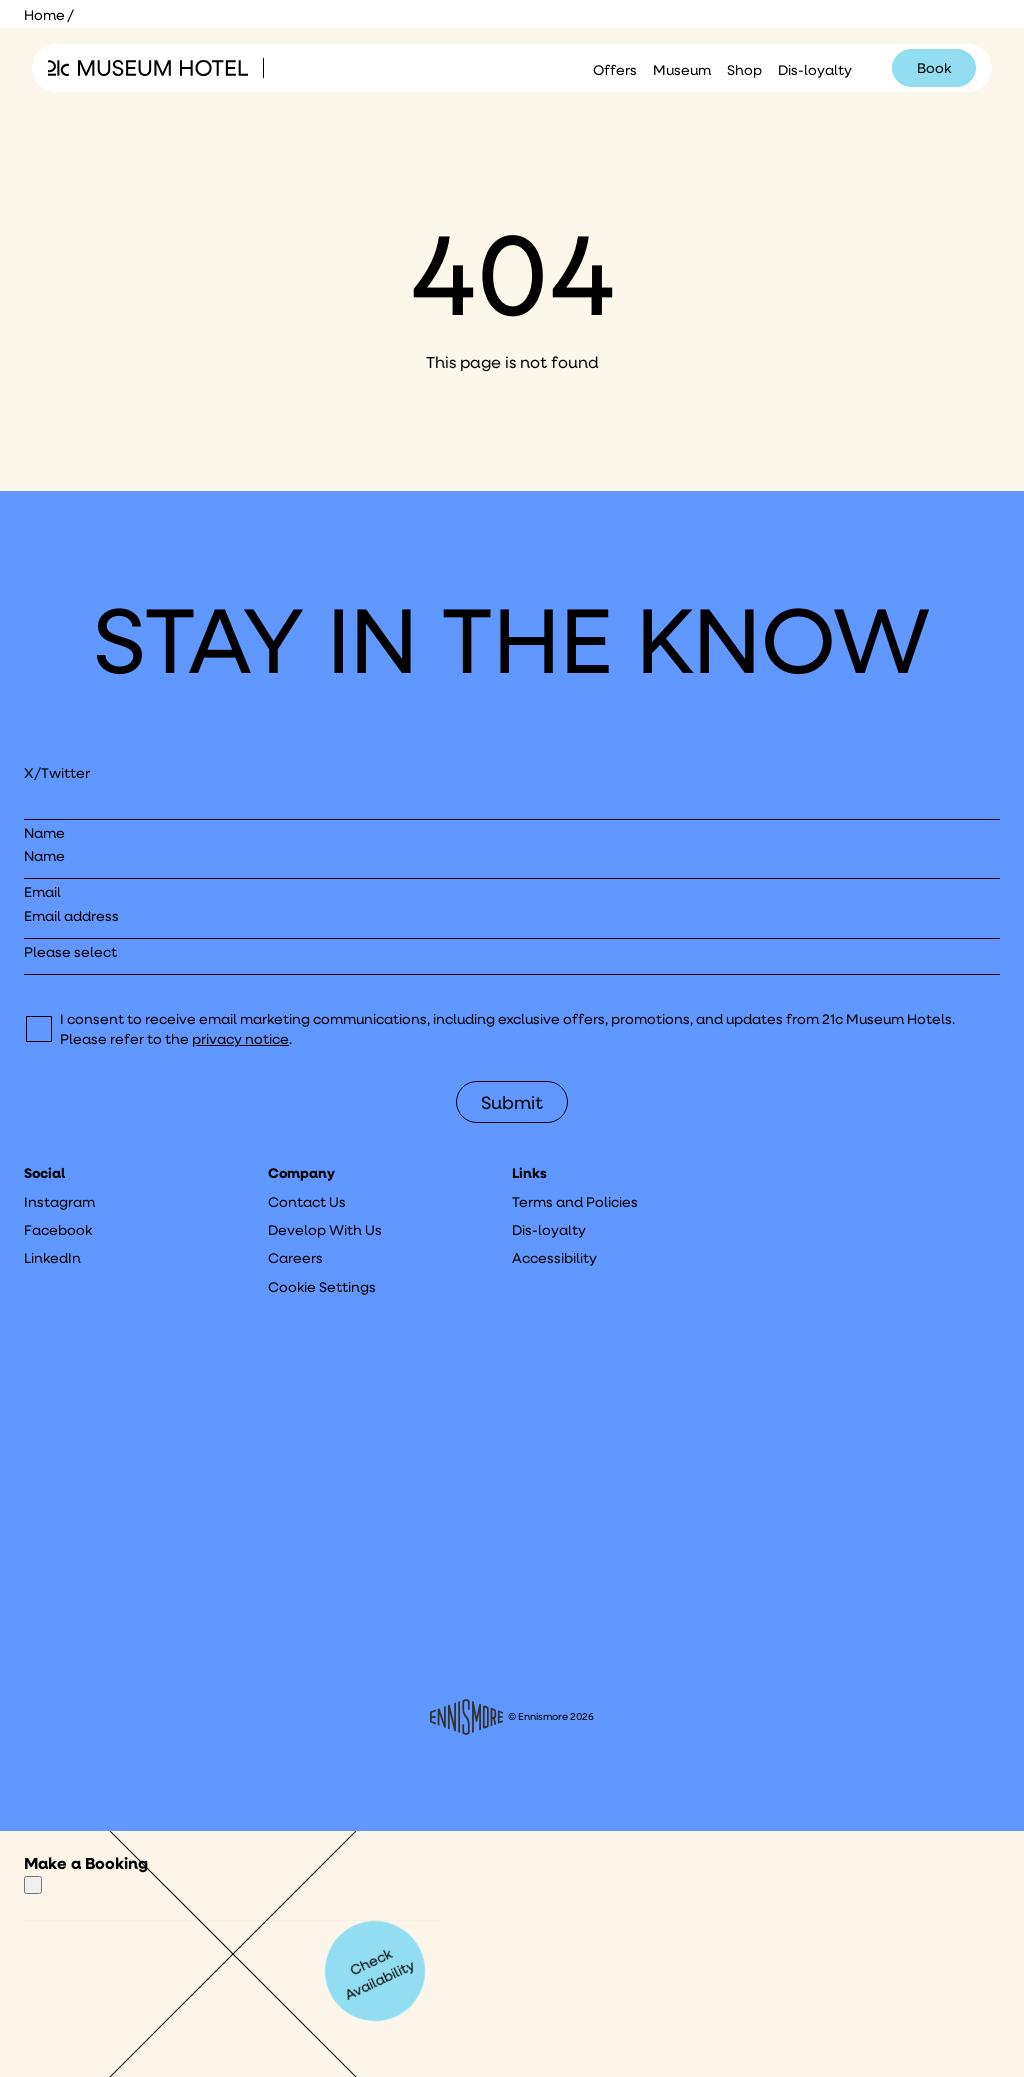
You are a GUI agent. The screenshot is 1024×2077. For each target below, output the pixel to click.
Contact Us (307, 1202)
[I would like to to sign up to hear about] (512, 958)
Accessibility (554, 1258)
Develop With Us (325, 1230)
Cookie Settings (322, 1287)
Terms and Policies (575, 1202)
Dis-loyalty (815, 70)
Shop (744, 70)
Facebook (58, 1230)
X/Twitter (57, 773)
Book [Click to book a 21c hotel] (934, 68)
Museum (682, 70)
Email (42, 892)
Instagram (59, 1202)
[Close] (33, 1885)
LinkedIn (52, 1258)
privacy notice (240, 1039)
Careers (295, 1258)
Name (44, 833)
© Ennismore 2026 (512, 1717)
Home (44, 15)
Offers (615, 70)
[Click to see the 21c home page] (148, 68)
